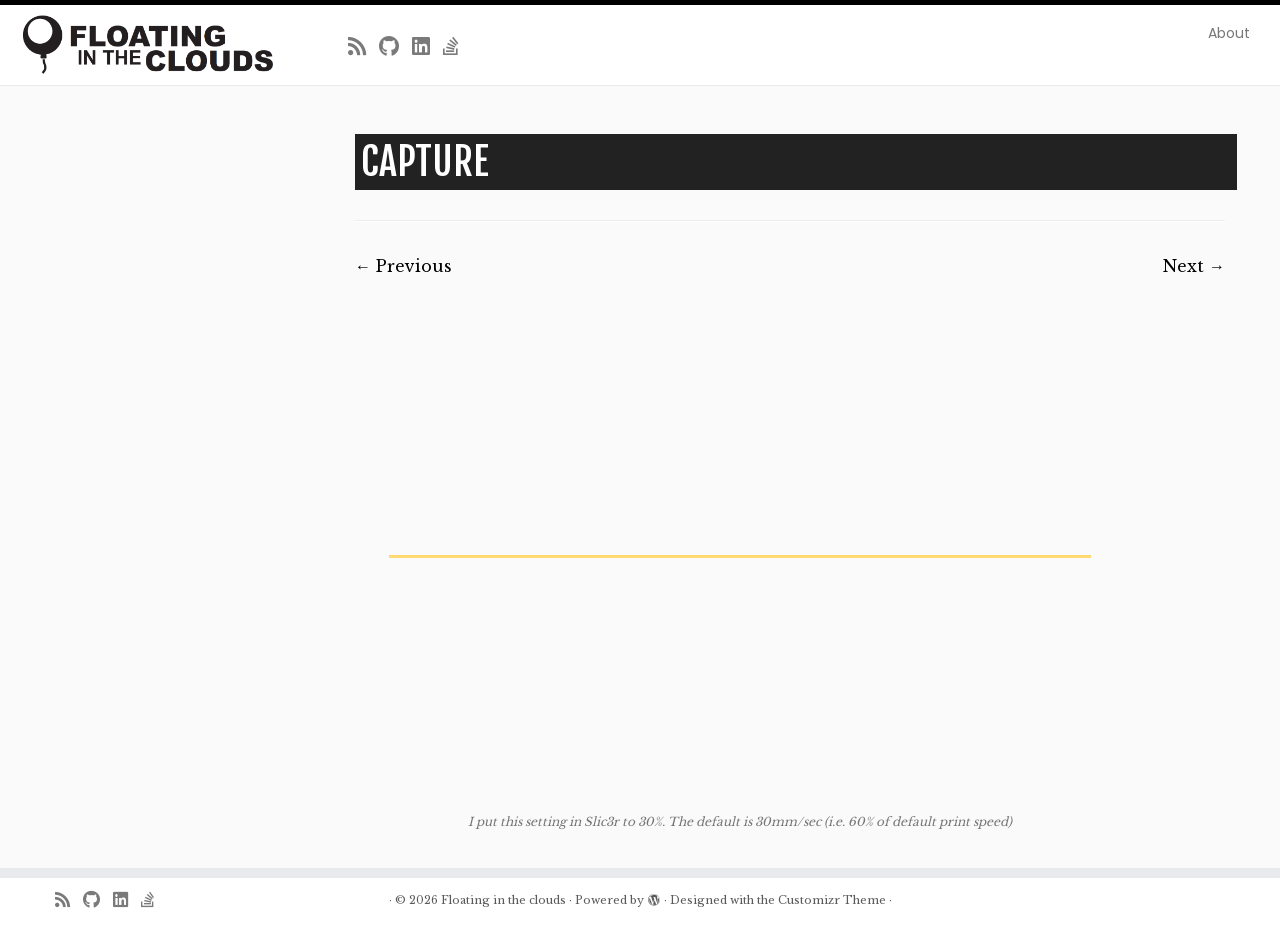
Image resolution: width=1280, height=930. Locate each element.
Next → (1194, 266)
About (1229, 33)
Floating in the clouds (503, 900)
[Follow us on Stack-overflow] (457, 47)
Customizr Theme (832, 900)
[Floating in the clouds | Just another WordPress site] (147, 44)
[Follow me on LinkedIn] (427, 47)
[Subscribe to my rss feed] (363, 47)
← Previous (403, 266)
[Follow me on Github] (395, 47)
